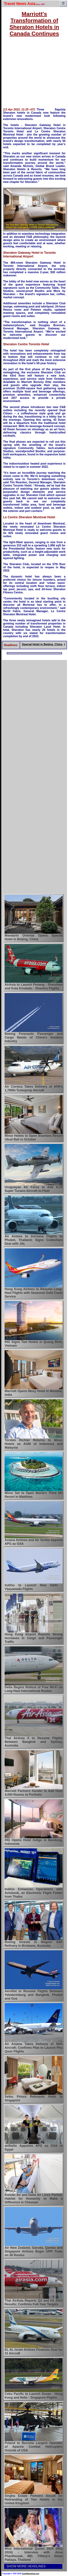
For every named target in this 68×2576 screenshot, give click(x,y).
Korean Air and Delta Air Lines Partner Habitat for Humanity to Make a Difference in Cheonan (34, 2179)
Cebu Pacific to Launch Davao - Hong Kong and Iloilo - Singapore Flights (34, 2378)
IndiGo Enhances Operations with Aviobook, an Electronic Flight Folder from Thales (34, 1873)
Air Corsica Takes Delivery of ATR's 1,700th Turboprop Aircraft (34, 1069)
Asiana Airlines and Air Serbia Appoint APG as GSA (34, 1523)
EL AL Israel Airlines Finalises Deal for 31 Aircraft (34, 2332)
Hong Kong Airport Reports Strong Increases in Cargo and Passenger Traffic (34, 1618)
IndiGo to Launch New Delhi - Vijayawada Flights (34, 1569)
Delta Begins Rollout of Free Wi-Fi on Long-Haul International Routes (34, 1669)
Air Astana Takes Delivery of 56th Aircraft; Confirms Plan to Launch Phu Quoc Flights (34, 2028)
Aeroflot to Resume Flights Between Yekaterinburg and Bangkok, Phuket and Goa (34, 1975)
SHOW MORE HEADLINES (26, 2566)
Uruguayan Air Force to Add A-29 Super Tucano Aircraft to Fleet (34, 1168)
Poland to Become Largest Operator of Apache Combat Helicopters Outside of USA (34, 2427)
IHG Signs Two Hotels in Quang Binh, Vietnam (34, 1324)
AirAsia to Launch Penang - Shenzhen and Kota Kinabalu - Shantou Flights (34, 967)
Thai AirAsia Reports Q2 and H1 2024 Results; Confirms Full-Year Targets (34, 2283)
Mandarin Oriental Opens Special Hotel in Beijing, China (34, 918)
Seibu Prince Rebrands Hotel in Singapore (34, 2079)
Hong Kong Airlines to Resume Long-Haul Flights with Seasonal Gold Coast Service (34, 1273)
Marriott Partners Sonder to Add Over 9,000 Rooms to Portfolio (34, 1773)
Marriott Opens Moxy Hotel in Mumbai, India (34, 1373)
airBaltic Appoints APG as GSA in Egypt (34, 2128)
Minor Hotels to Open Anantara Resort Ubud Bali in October (34, 1118)
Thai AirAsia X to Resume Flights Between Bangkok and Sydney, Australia (34, 1721)
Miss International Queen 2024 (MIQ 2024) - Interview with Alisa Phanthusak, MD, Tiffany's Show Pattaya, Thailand (34, 2535)
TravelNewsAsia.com (30, 2574)
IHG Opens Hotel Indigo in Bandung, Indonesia (34, 1822)
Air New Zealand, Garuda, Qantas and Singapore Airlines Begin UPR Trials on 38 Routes (34, 2232)
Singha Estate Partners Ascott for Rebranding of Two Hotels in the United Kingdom (34, 2480)
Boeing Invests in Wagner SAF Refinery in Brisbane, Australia (34, 1924)
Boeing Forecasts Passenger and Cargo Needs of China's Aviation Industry (34, 1018)
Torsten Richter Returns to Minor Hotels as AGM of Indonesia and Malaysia (34, 1424)
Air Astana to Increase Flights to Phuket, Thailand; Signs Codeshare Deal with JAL (34, 1220)
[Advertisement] (33, 74)
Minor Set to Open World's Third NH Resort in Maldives (34, 1475)
